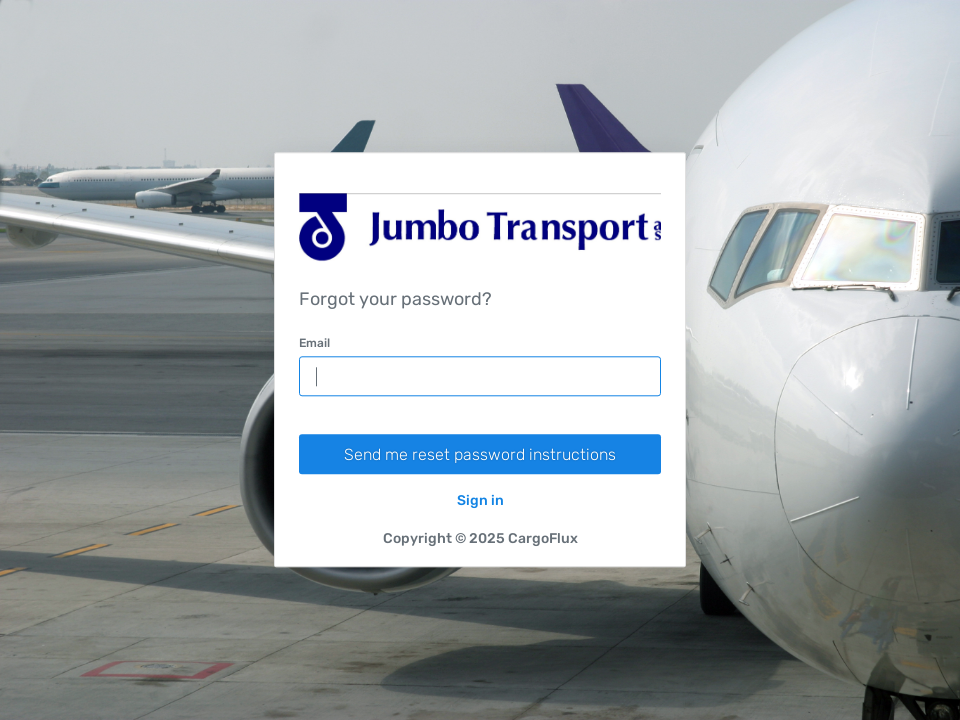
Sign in (480, 501)
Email (314, 344)
